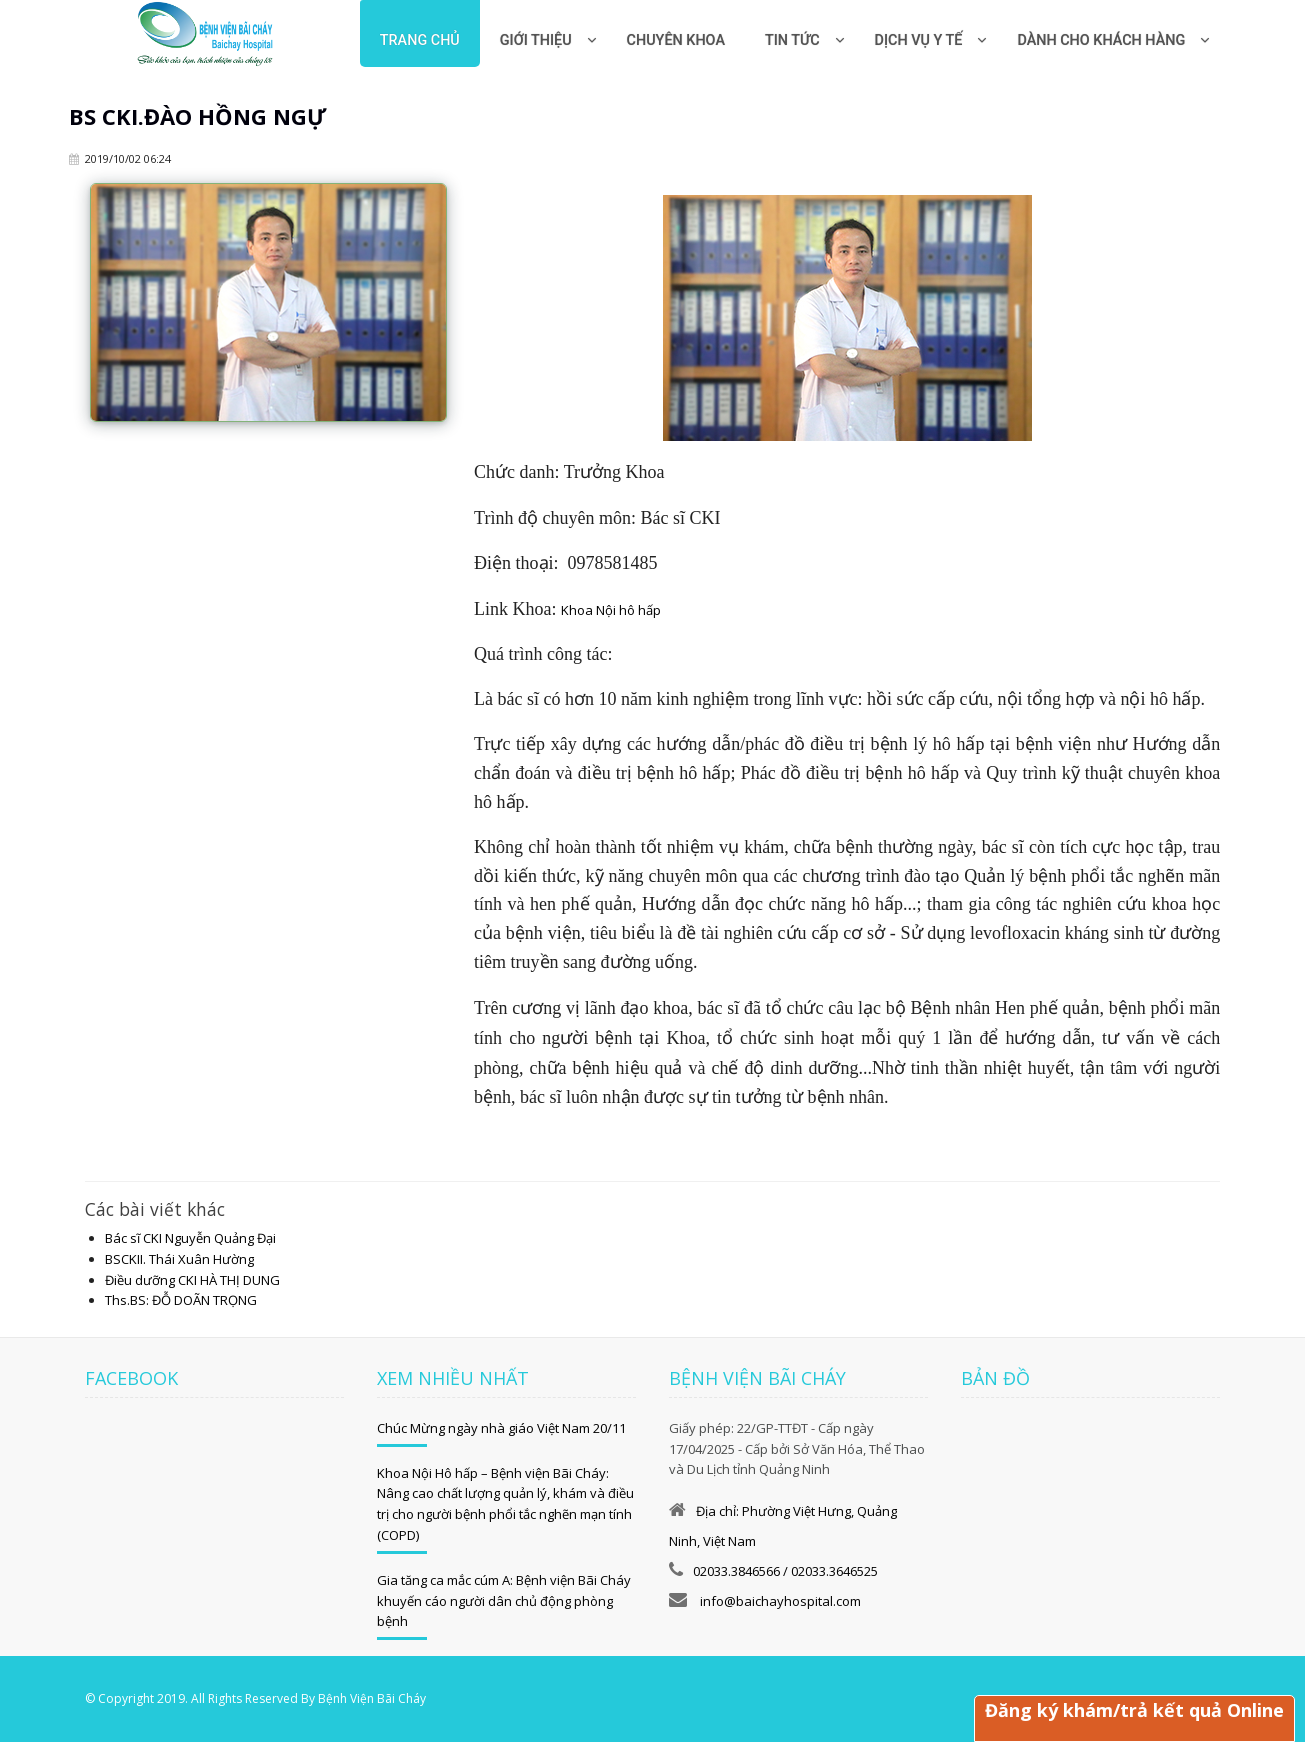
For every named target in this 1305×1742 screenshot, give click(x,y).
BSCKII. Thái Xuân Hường (179, 1259)
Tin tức (792, 40)
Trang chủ (420, 40)
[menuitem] (676, 33)
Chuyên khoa (676, 40)
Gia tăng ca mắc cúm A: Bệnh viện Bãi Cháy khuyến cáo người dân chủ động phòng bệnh (504, 1601)
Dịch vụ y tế (919, 40)
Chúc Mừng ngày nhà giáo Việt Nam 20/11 (501, 1428)
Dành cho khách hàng (1101, 40)
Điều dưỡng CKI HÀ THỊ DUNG (192, 1280)
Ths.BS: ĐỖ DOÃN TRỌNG (181, 1300)
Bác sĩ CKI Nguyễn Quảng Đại (190, 1238)
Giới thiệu (536, 40)
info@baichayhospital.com (779, 1601)
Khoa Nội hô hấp (611, 610)
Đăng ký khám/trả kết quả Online (1134, 1710)
